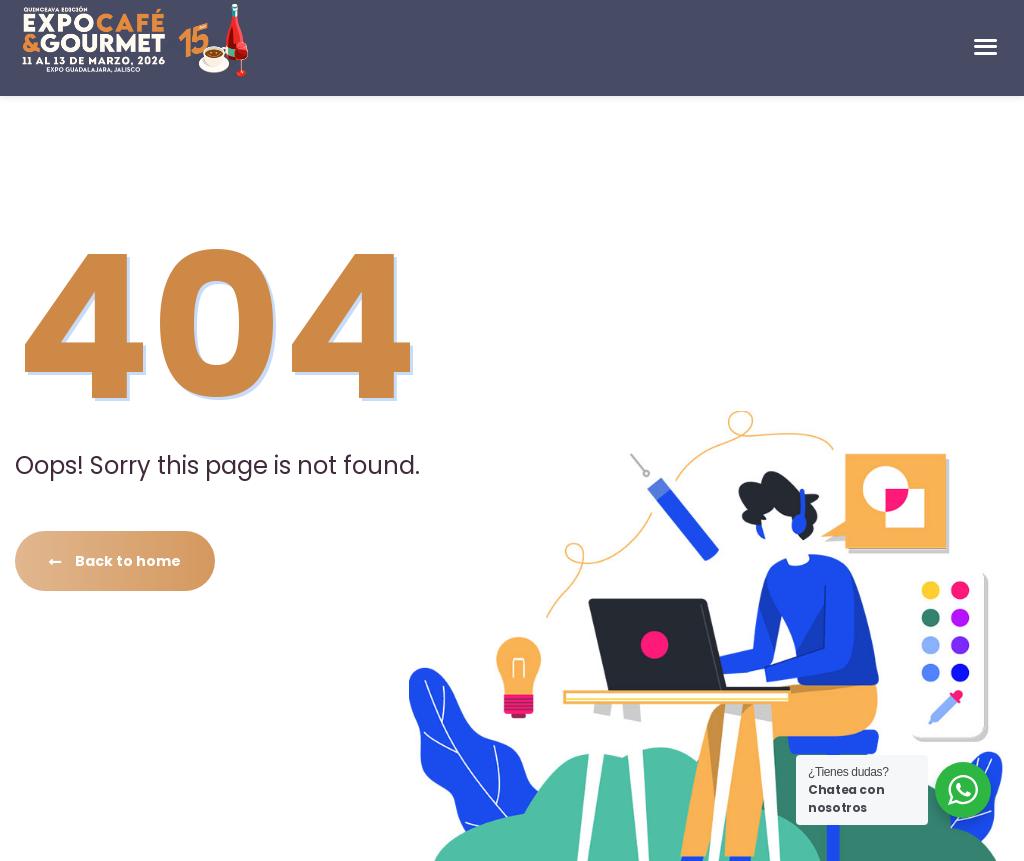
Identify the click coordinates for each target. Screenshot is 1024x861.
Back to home (115, 561)
